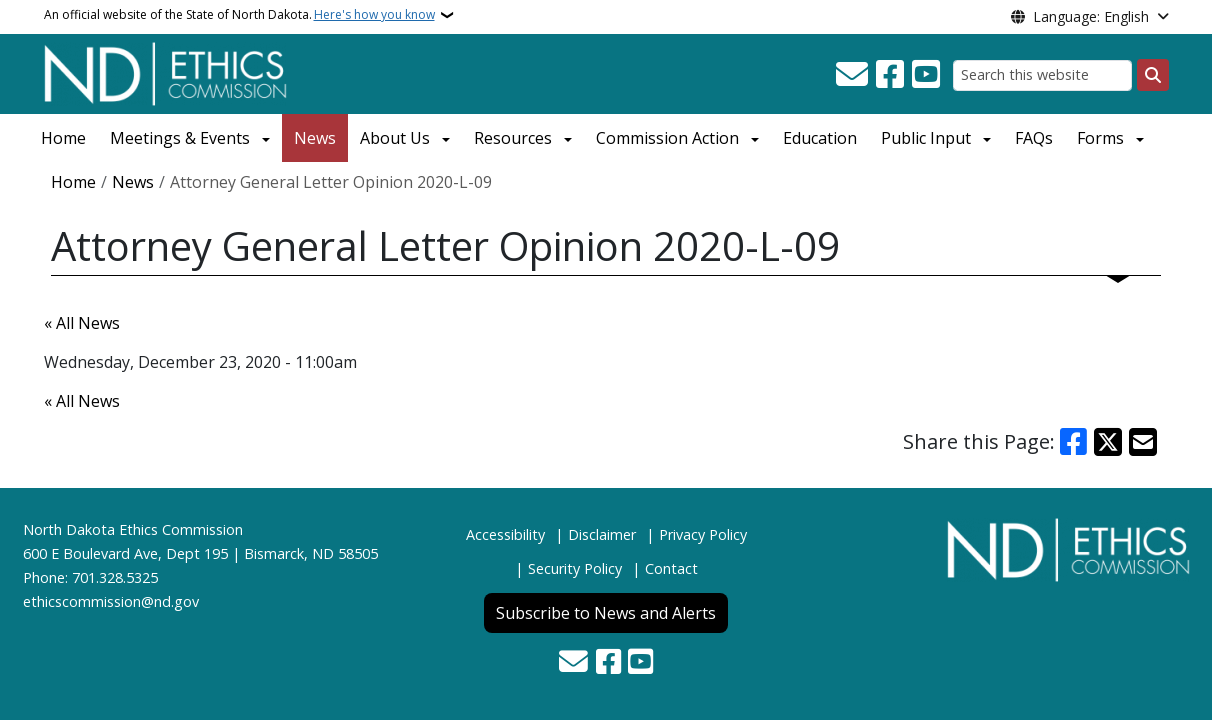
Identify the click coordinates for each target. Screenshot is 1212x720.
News (315, 138)
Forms (1100, 138)
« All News (82, 323)
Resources (513, 138)
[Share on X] (1108, 442)
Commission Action (667, 138)
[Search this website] (1042, 75)
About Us (395, 138)
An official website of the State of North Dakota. (239, 15)
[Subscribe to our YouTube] (926, 75)
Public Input (926, 138)
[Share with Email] (1143, 442)
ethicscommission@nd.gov (111, 601)
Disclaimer (602, 534)
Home (63, 138)
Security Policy (575, 568)
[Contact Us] (852, 75)
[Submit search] (1153, 75)
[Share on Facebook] (1074, 442)
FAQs (1034, 138)
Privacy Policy (703, 534)
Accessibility (505, 534)
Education (820, 138)
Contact (671, 568)
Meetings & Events (180, 138)
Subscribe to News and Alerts (606, 613)
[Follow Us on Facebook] (890, 75)
